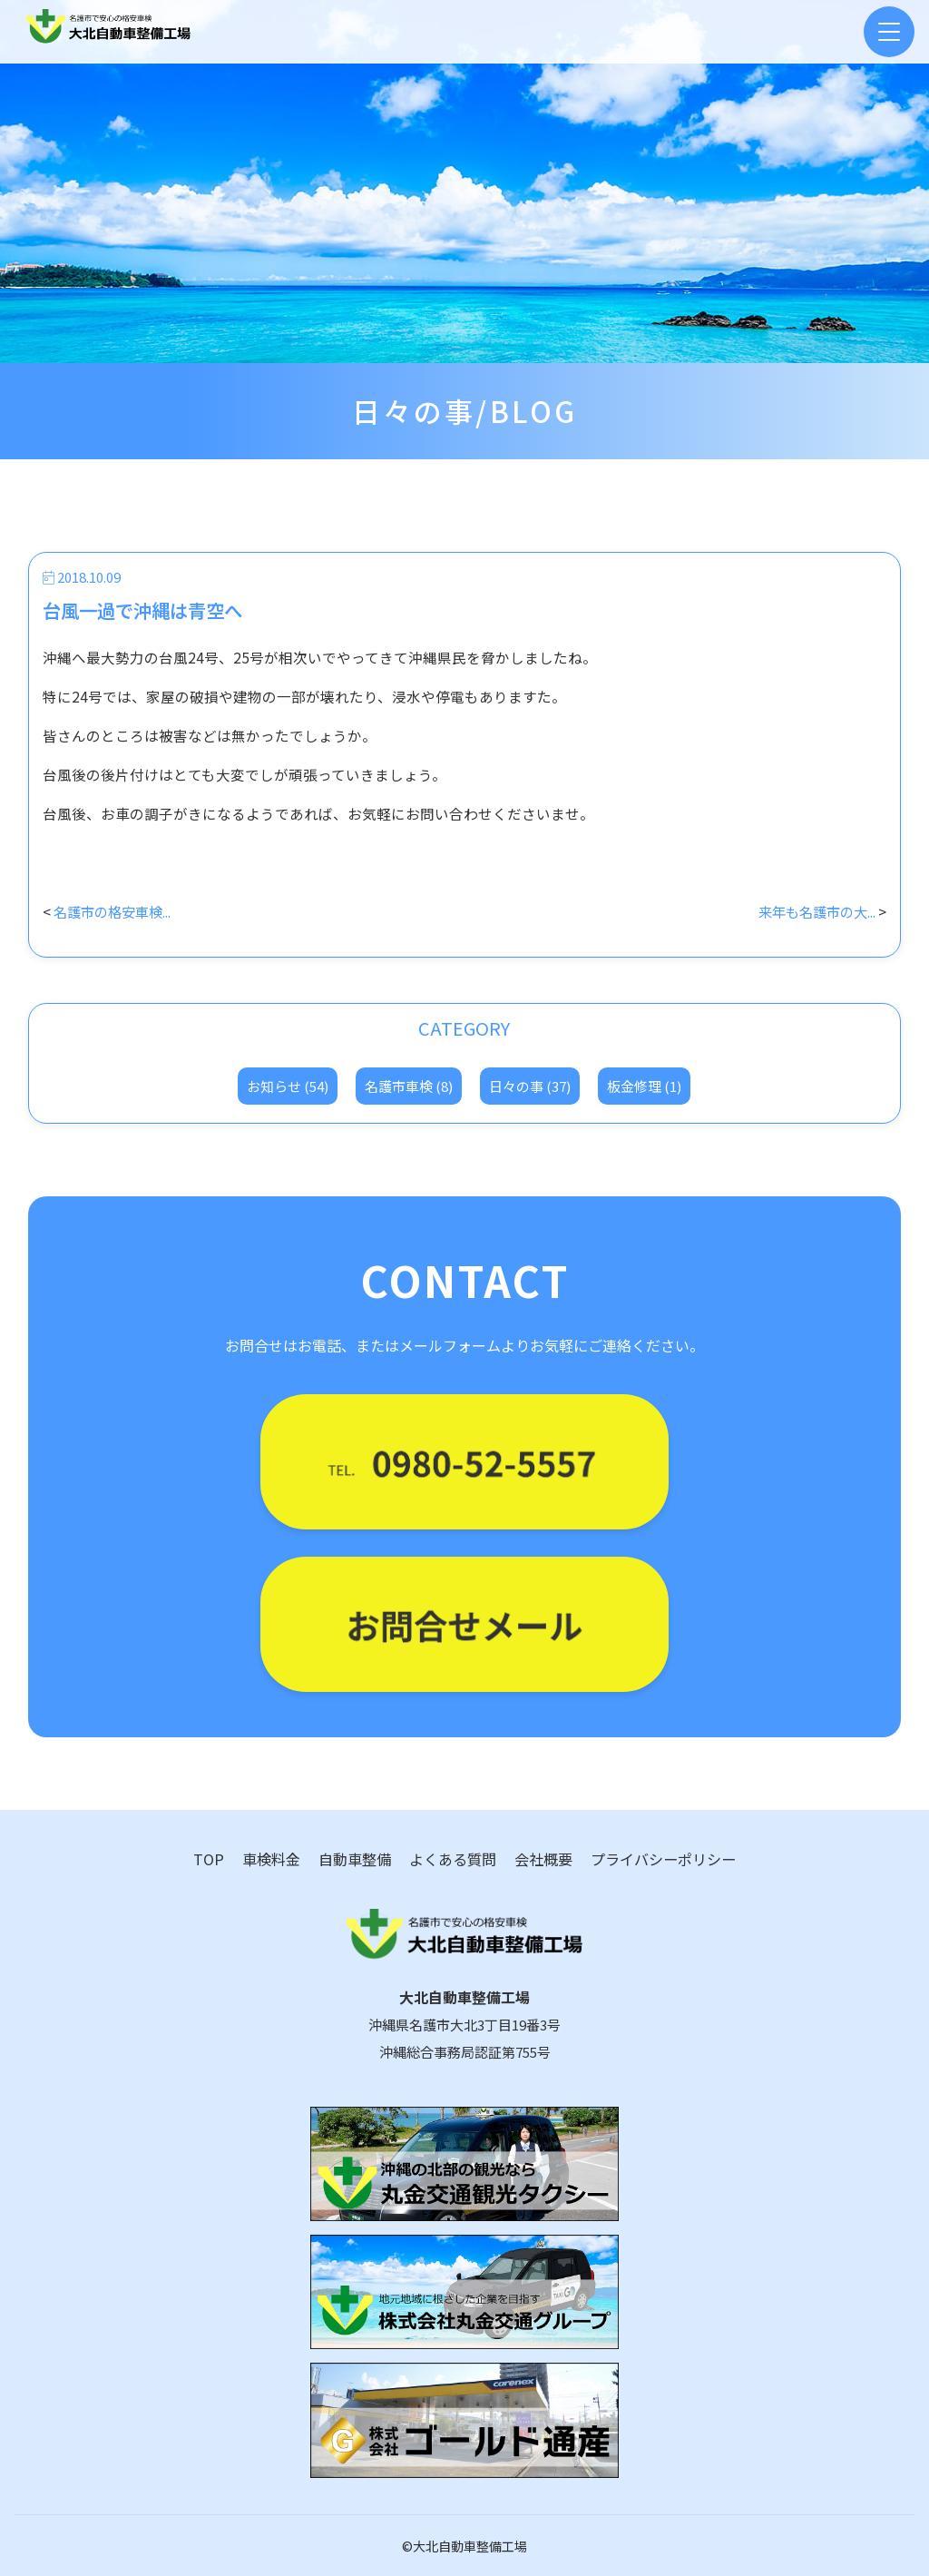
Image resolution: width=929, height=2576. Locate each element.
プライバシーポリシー (663, 1859)
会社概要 (543, 1859)
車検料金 (271, 1859)
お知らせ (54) (287, 1086)
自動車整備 (354, 1859)
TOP (208, 1859)
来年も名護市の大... (813, 911)
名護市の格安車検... (116, 911)
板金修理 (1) (644, 1086)
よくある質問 (452, 1859)
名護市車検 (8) (409, 1086)
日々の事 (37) (530, 1086)
